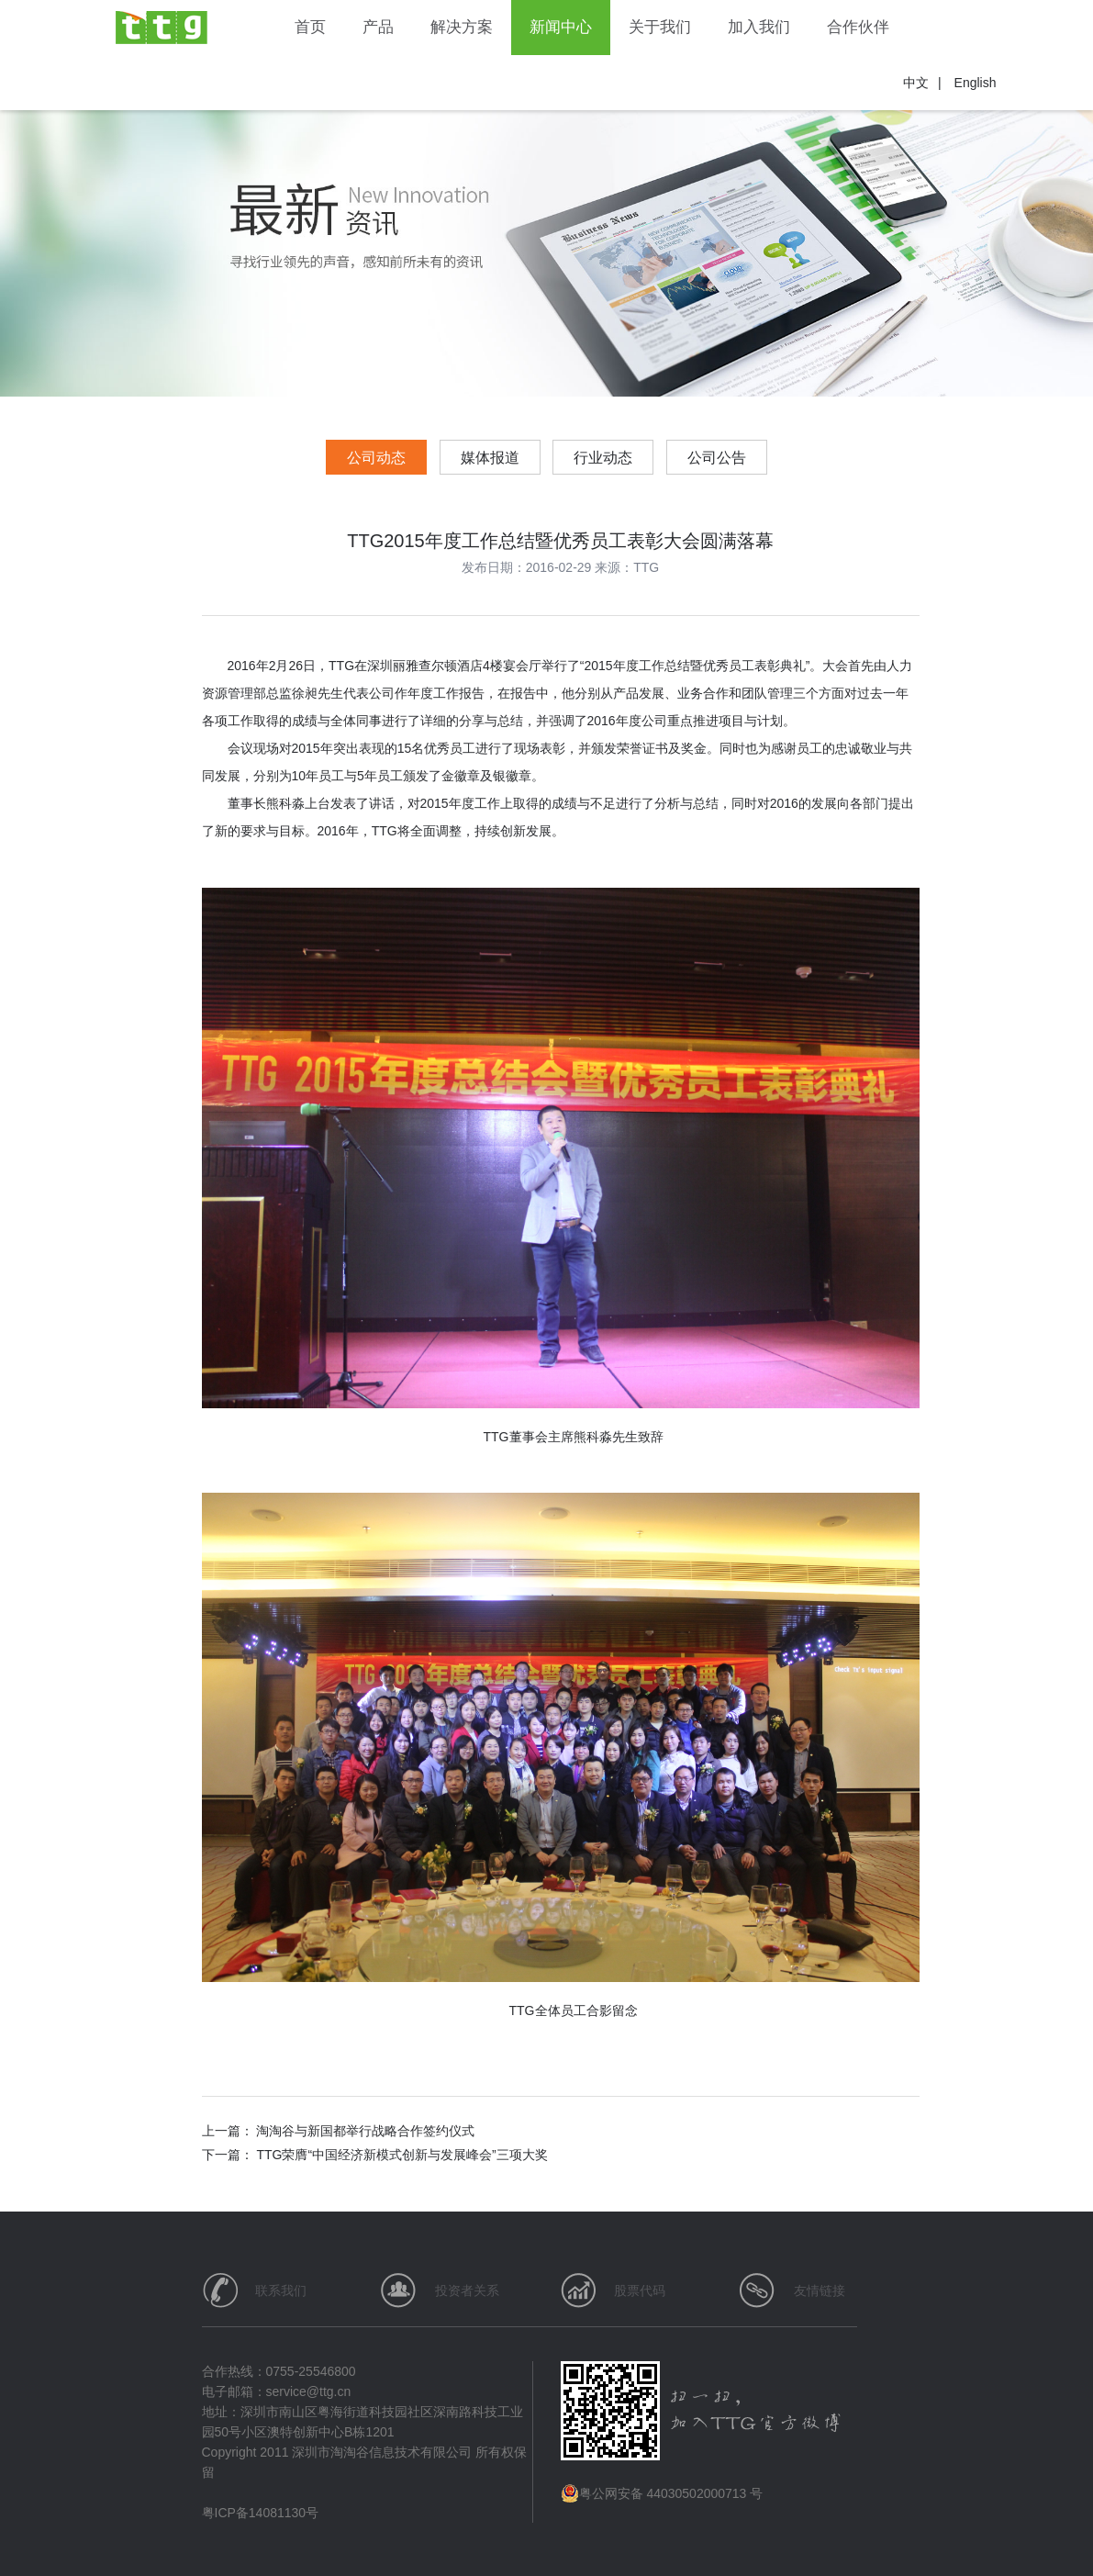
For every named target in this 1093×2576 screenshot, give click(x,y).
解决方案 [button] (461, 27)
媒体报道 (490, 457)
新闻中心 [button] (561, 27)
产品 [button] (378, 27)
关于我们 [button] (660, 27)
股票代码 (639, 2290)
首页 (310, 27)
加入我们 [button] (759, 27)
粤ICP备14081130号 (260, 2512)
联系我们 (281, 2290)
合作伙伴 (858, 27)
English (975, 82)
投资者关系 (467, 2290)
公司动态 (376, 457)
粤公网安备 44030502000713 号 (662, 2493)
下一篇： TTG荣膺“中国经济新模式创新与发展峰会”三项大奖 (375, 2154)
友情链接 (819, 2290)
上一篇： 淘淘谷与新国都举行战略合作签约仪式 (338, 2130)
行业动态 (603, 457)
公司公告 (716, 457)
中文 (916, 82)
